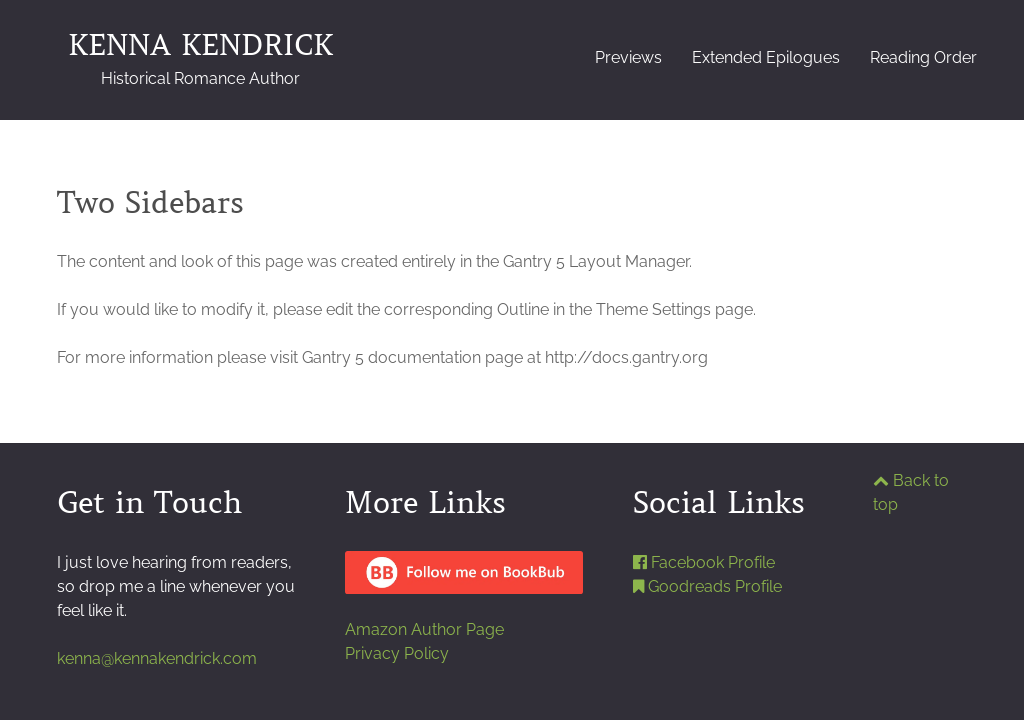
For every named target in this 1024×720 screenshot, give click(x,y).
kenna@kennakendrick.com (157, 658)
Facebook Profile (704, 562)
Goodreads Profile (707, 586)
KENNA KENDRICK (200, 57)
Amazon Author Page (424, 629)
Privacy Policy (397, 653)
